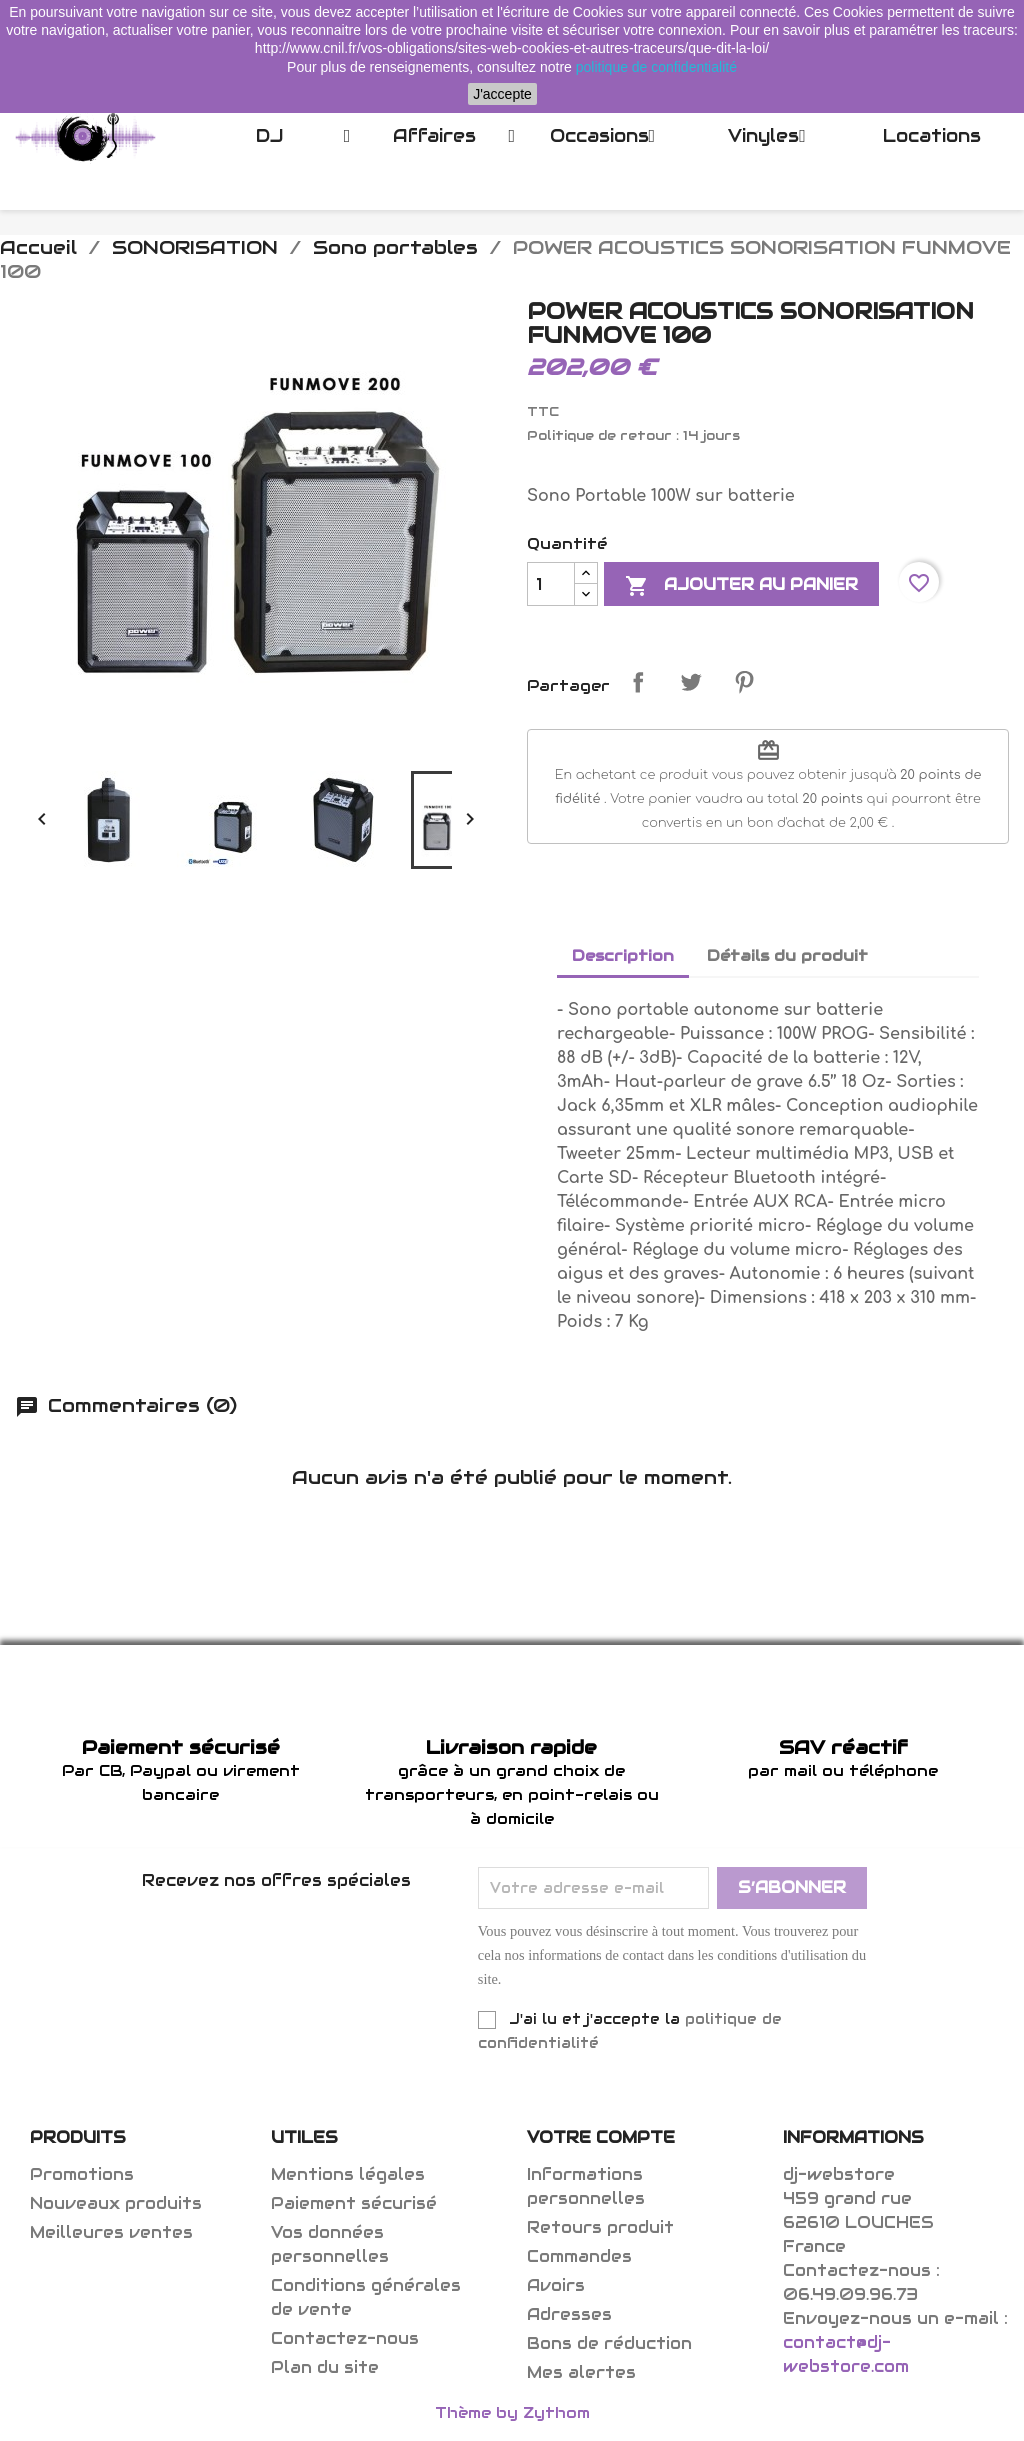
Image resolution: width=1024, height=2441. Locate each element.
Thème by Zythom (512, 2412)
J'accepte (502, 94)
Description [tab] (623, 955)
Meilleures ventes (111, 2232)
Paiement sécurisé (354, 2203)
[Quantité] (551, 584)
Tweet (691, 682)
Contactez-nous (345, 2338)
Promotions (82, 2174)
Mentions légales (348, 2174)
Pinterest (744, 682)
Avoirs (556, 2285)
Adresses (569, 2314)
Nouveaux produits (116, 2203)
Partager (638, 682)
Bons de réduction (609, 2343)
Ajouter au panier (741, 586)
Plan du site (325, 2367)
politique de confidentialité (656, 67)
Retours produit (600, 2227)
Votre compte (601, 2137)
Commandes (579, 2256)
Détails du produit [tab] (787, 955)
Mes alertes (581, 2372)
